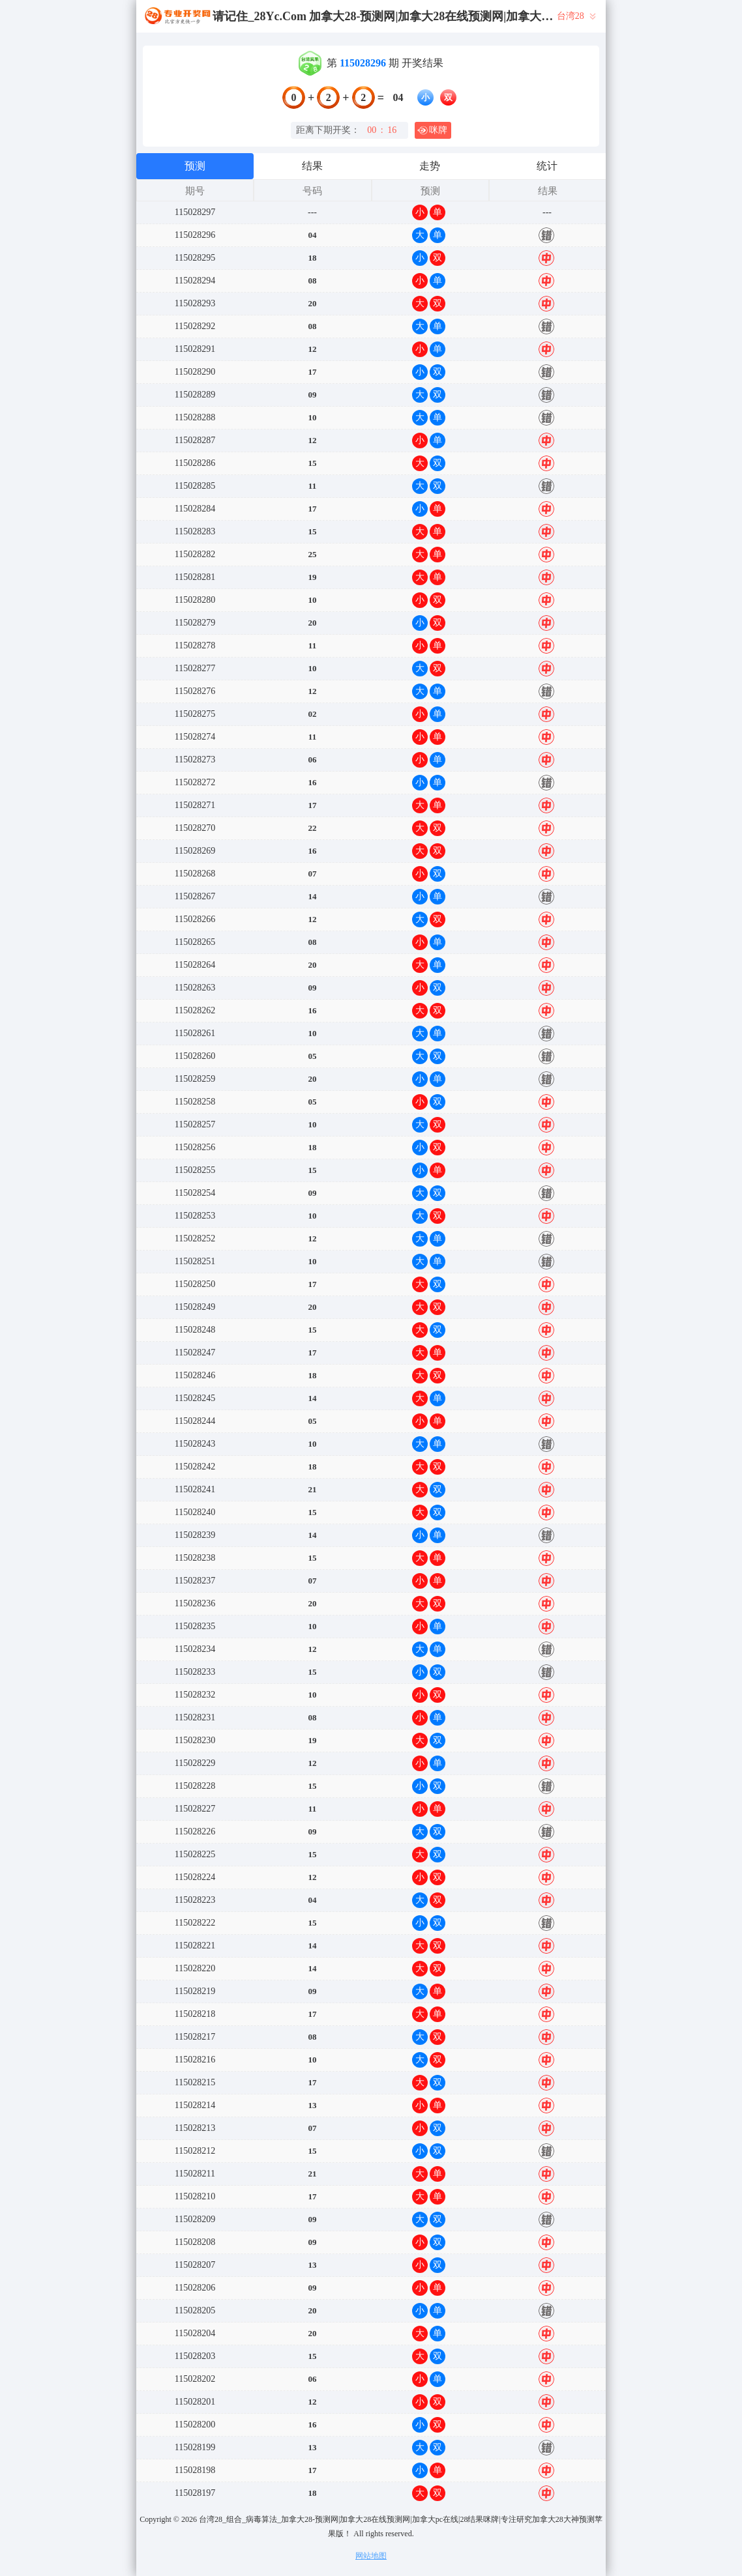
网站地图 (371, 2555)
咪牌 (432, 130)
